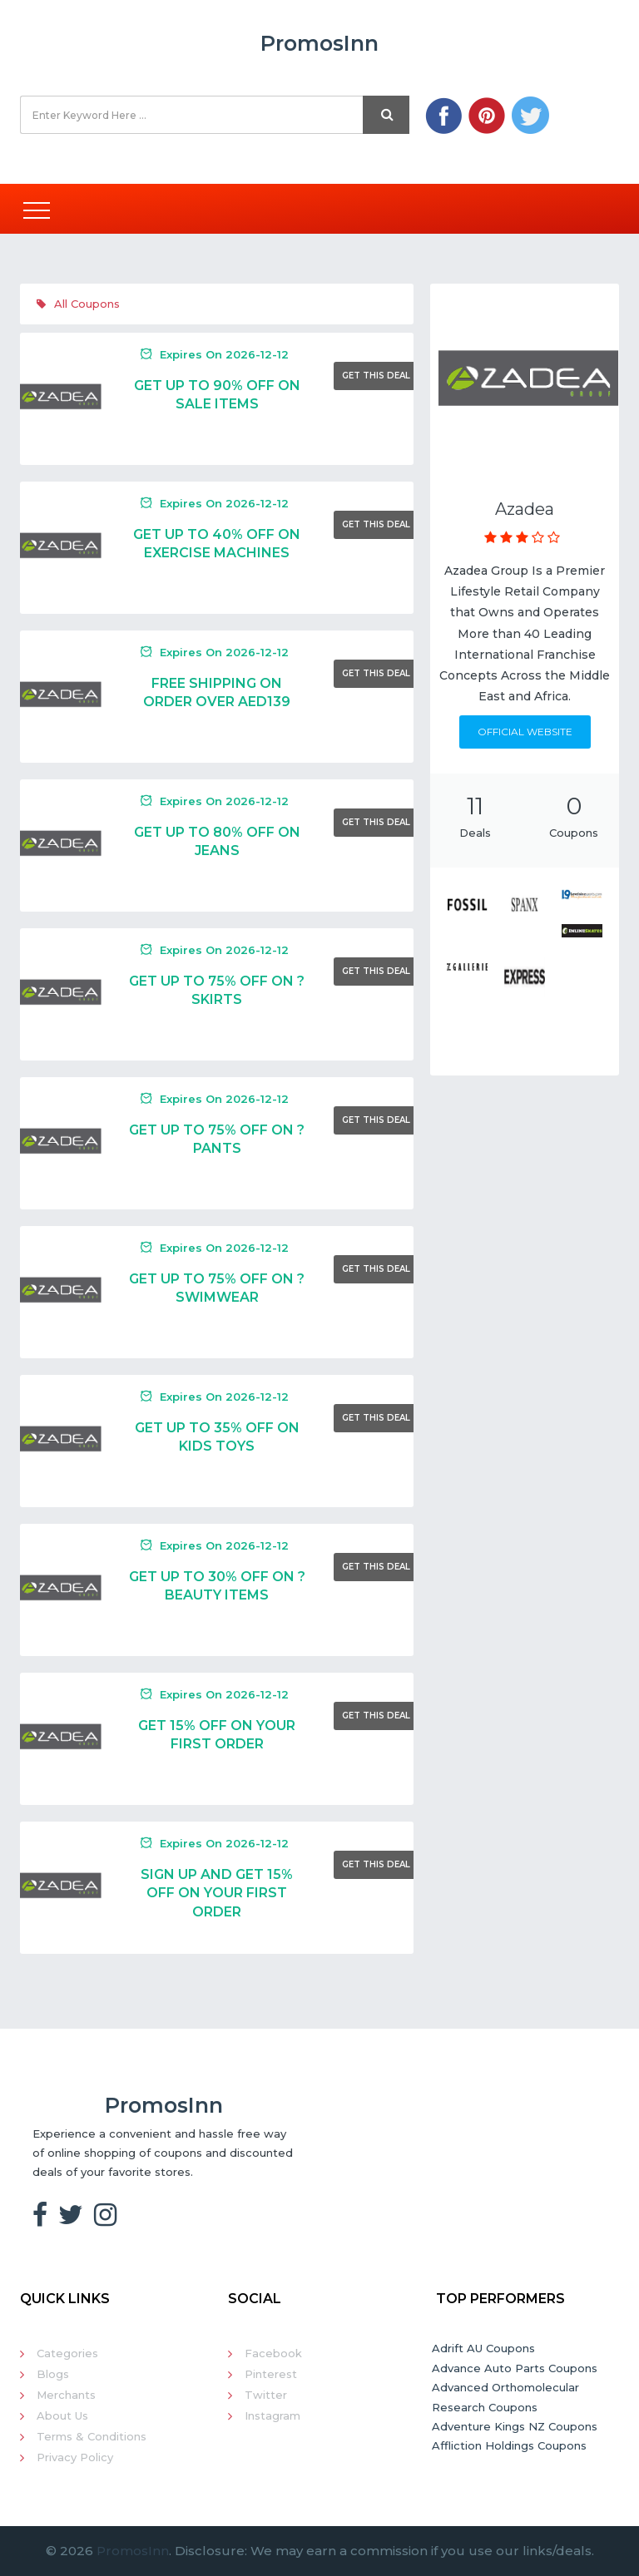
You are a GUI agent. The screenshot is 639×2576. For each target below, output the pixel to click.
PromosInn (133, 2551)
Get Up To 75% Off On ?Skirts (217, 990)
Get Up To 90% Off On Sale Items (217, 395)
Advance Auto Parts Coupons (514, 2368)
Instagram (272, 2415)
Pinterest (271, 2374)
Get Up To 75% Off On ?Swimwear (217, 1288)
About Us (62, 2415)
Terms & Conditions (91, 2436)
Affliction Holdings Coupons (509, 2445)
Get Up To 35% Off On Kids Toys (217, 1437)
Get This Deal (376, 375)
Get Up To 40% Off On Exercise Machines (216, 544)
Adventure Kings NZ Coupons (514, 2426)
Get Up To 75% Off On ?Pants (217, 1139)
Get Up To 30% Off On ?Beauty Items (217, 1586)
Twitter (266, 2394)
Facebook (273, 2353)
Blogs (53, 2374)
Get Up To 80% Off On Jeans (217, 841)
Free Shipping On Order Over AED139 (216, 692)
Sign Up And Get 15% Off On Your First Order (217, 1893)
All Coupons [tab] (78, 303)
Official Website (525, 731)
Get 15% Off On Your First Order (216, 1735)
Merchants (66, 2394)
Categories (67, 2353)
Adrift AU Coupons (483, 2348)
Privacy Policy (75, 2457)
